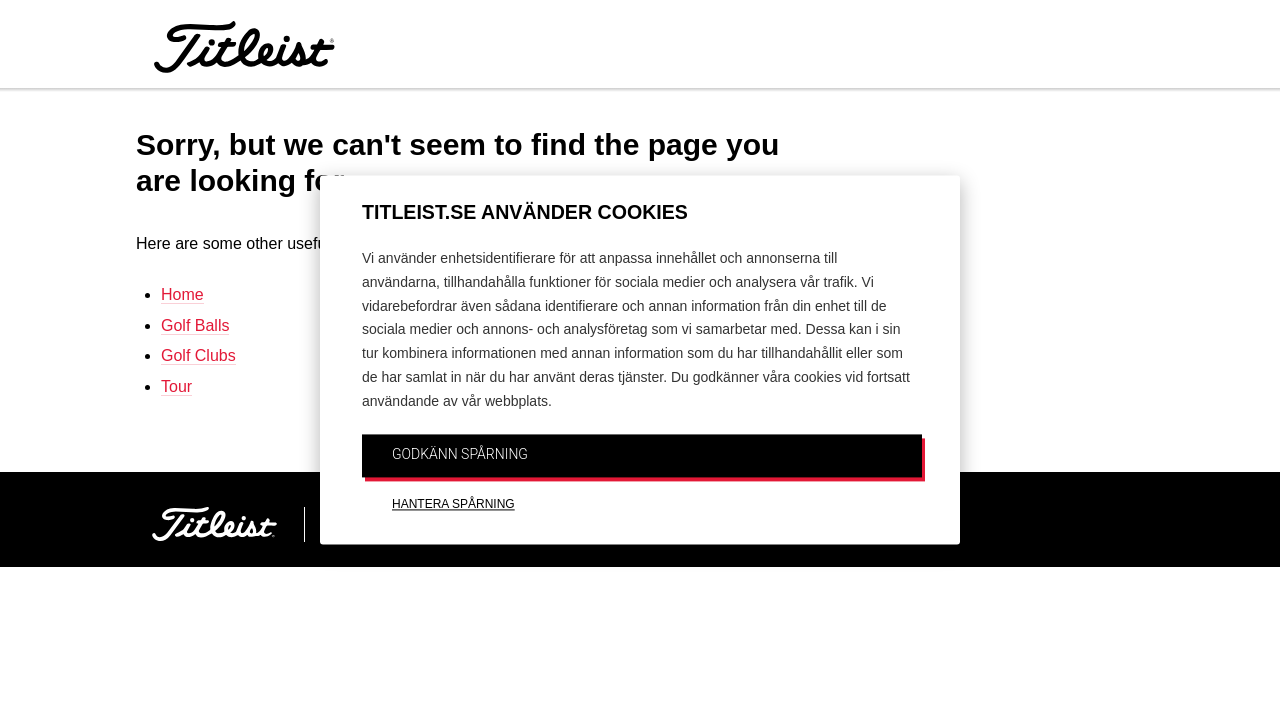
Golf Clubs (198, 355)
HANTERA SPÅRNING (453, 505)
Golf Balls (195, 325)
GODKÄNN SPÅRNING (460, 454)
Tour (176, 386)
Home (182, 294)
